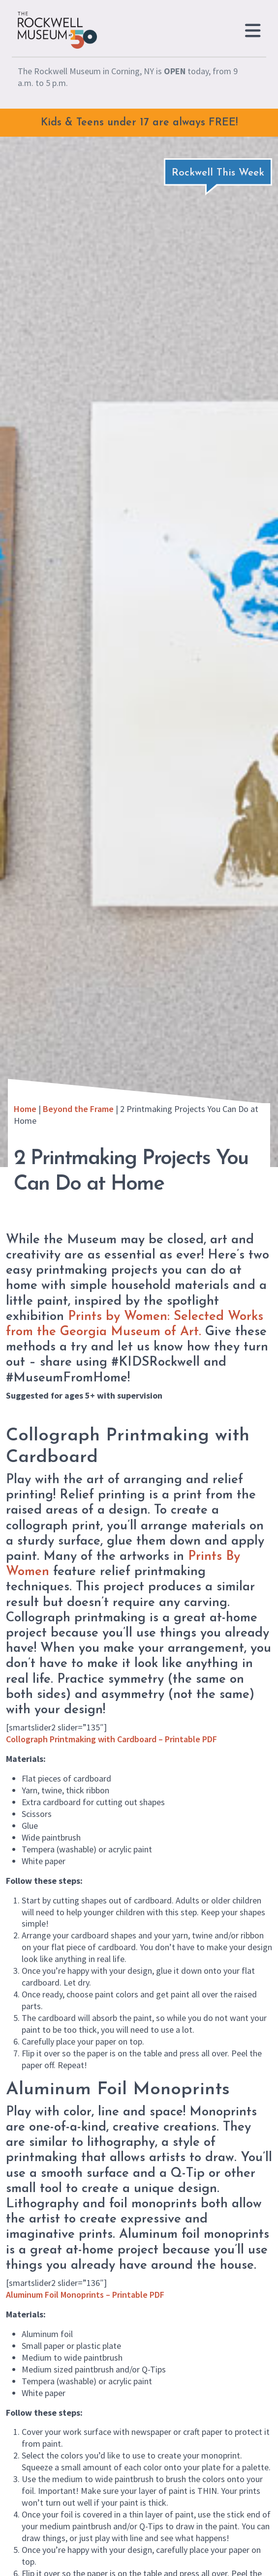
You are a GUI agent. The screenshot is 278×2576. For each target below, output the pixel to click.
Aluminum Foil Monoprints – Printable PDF (85, 2294)
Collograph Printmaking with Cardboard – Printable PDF (111, 1739)
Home (25, 1108)
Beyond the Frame (78, 1108)
